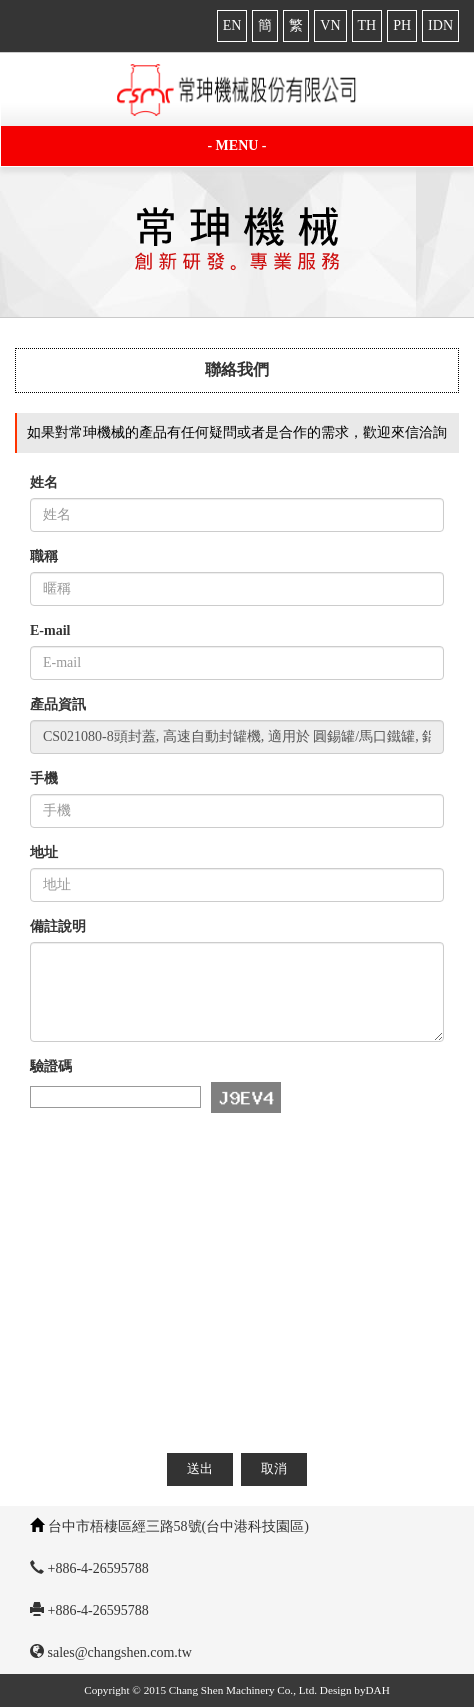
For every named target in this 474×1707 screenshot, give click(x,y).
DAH (378, 1690)
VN (330, 25)
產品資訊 (58, 704)
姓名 (44, 482)
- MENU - (236, 145)
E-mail (50, 630)
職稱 (44, 556)
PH (402, 25)
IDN (440, 25)
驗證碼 (51, 1066)
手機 (44, 778)
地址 (44, 852)
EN (232, 25)
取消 (274, 1468)
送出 (200, 1468)
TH (367, 25)
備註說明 (58, 926)
